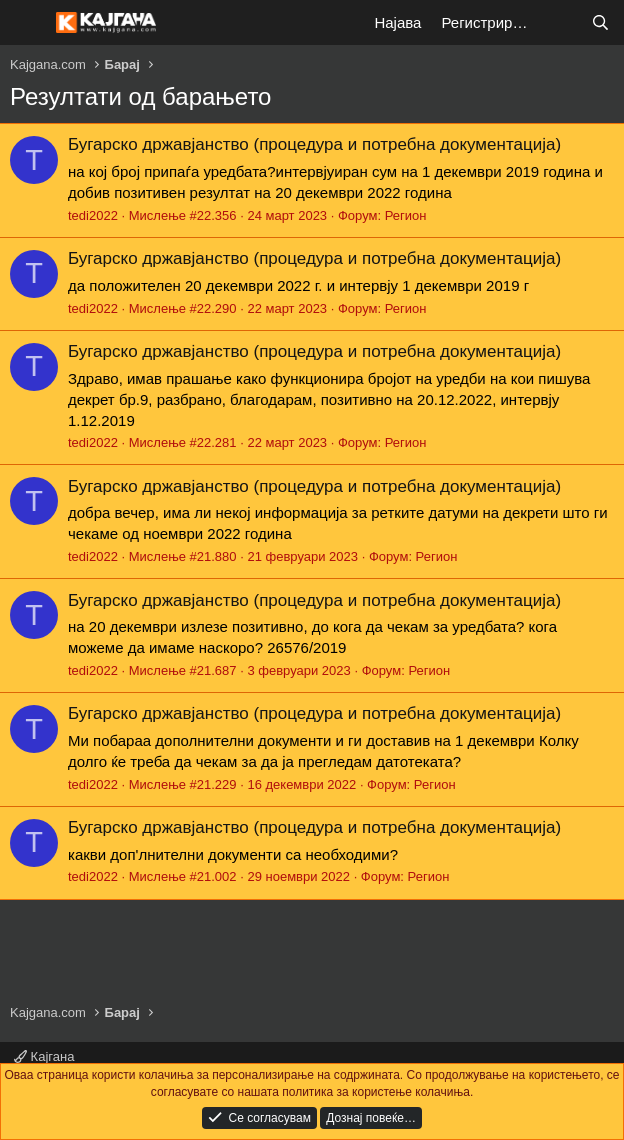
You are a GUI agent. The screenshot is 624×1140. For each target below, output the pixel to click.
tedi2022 (93, 215)
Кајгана (44, 1056)
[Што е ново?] (560, 22)
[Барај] (600, 22)
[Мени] (27, 23)
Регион (406, 215)
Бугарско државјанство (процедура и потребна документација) (314, 144)
